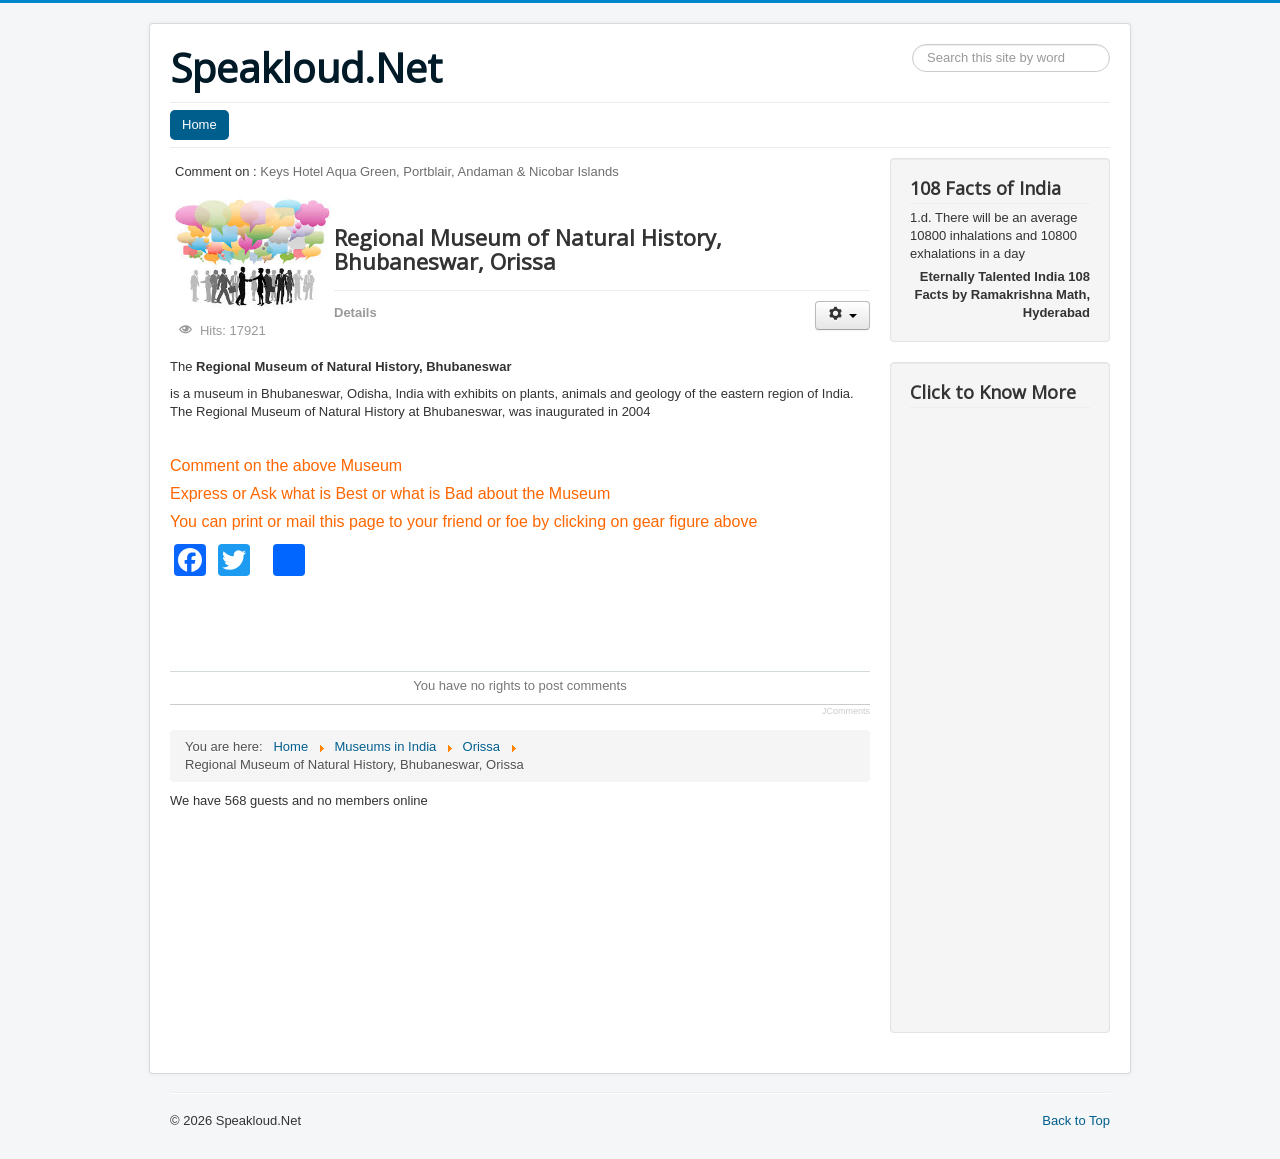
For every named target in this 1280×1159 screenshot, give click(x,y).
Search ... (912, 44)
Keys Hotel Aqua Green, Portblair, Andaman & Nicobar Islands (439, 171)
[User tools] (842, 315)
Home (199, 124)
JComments (846, 711)
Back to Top (1076, 1120)
